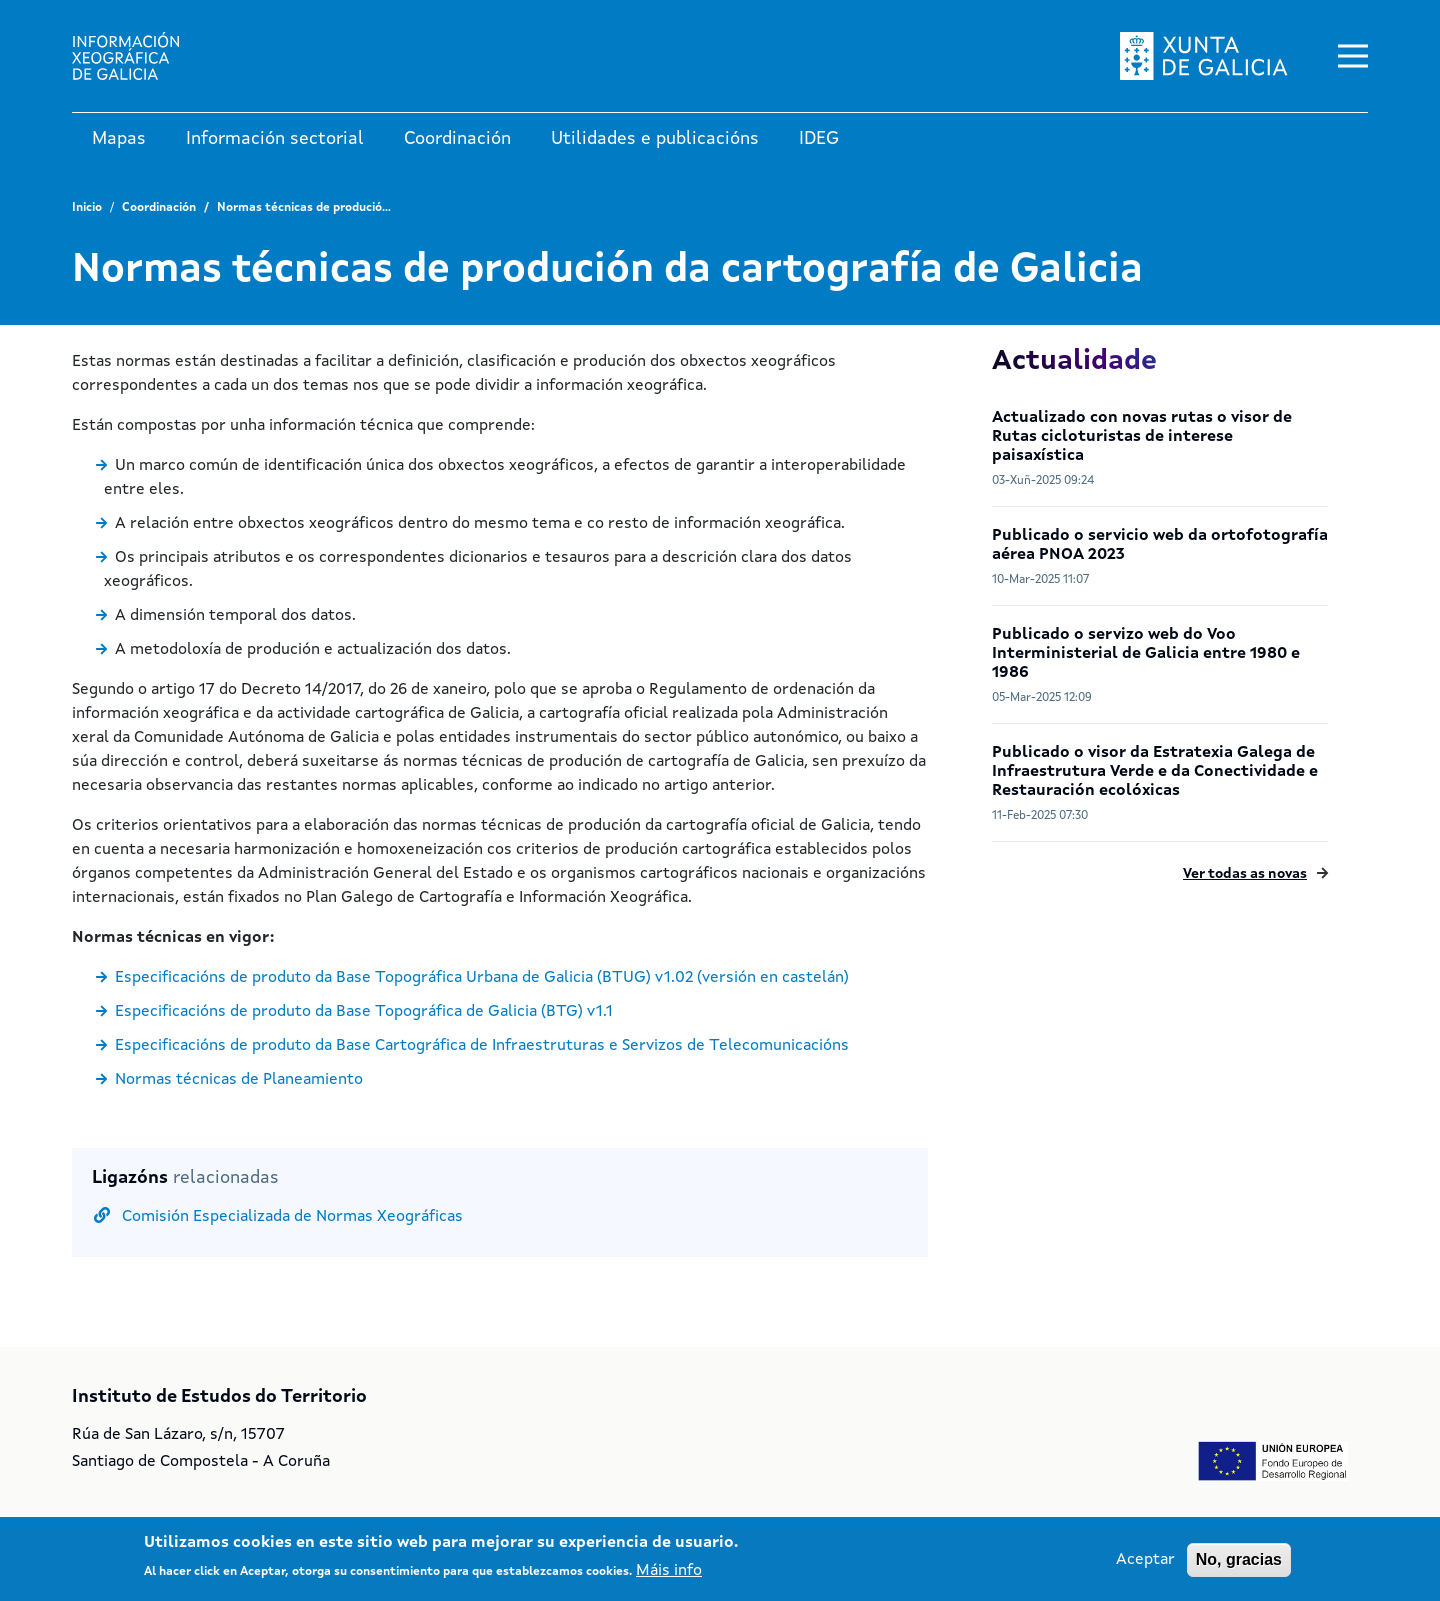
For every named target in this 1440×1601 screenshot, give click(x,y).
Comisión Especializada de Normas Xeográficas (292, 1217)
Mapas (119, 139)
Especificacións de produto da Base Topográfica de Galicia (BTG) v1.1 (364, 1012)
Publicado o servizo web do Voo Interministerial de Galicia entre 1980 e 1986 (1146, 654)
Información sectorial (275, 139)
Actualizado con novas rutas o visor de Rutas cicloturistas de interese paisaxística (1142, 437)
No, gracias (1239, 1559)
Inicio (87, 208)
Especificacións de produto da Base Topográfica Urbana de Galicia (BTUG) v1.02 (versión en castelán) (482, 978)
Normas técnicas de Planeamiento (239, 1080)
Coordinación (457, 139)
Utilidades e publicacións (655, 139)
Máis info (669, 1571)
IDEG (819, 139)
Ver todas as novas (1245, 874)
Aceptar (1145, 1560)
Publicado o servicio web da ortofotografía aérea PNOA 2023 (1160, 545)
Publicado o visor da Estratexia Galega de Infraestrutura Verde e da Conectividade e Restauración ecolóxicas (1155, 772)
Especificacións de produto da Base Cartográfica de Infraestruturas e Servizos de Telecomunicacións (482, 1046)
